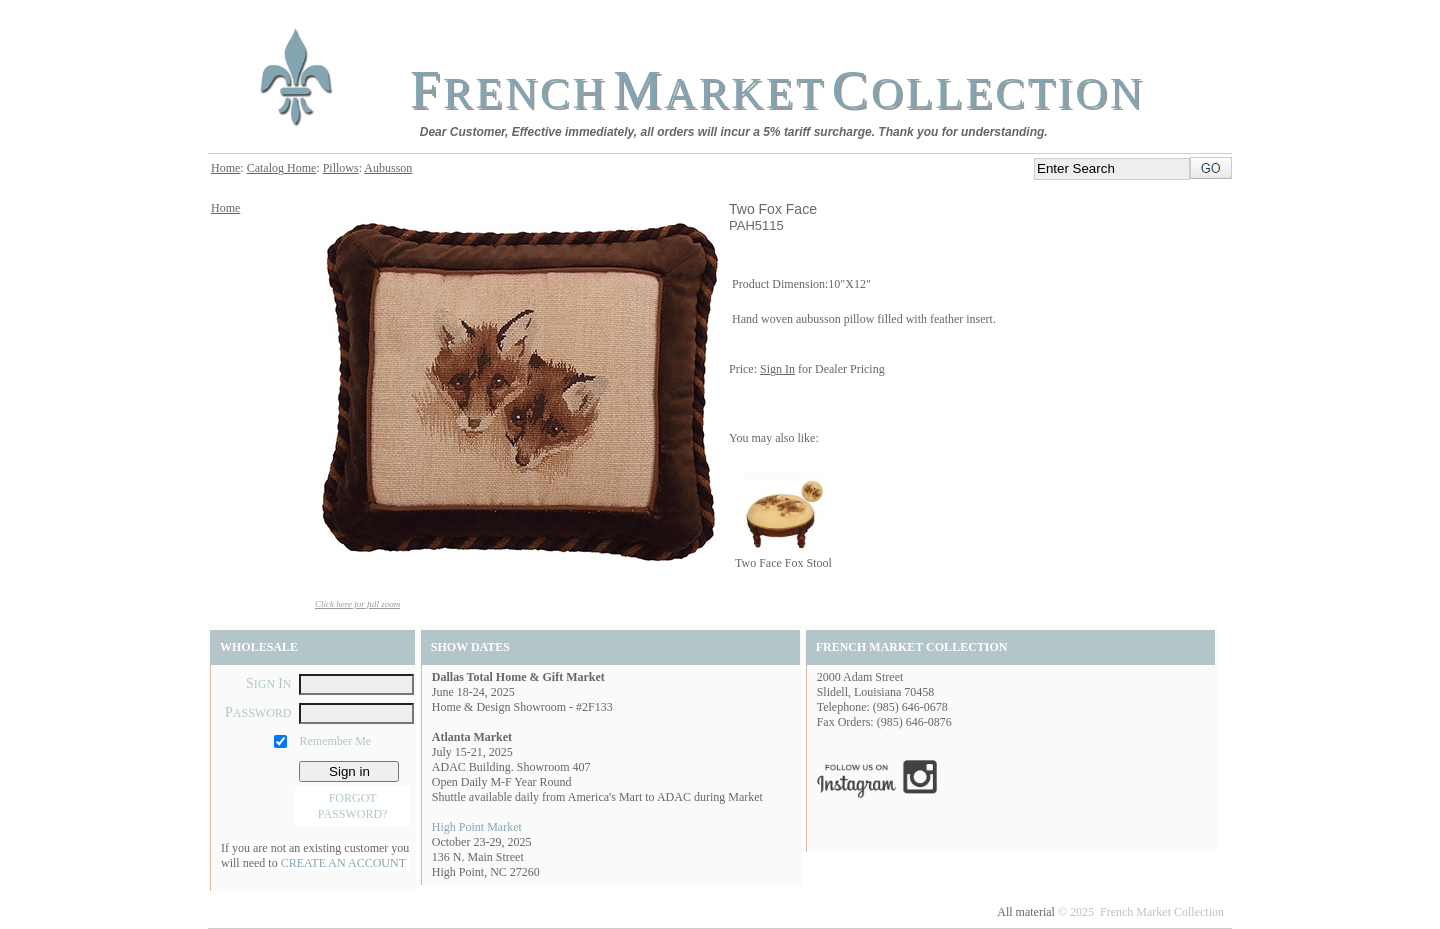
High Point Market (477, 827)
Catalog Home (282, 168)
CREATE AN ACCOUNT (343, 863)
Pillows (341, 168)
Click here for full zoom (357, 604)
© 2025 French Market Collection (1141, 912)
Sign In (777, 369)
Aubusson (388, 168)
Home (225, 168)
